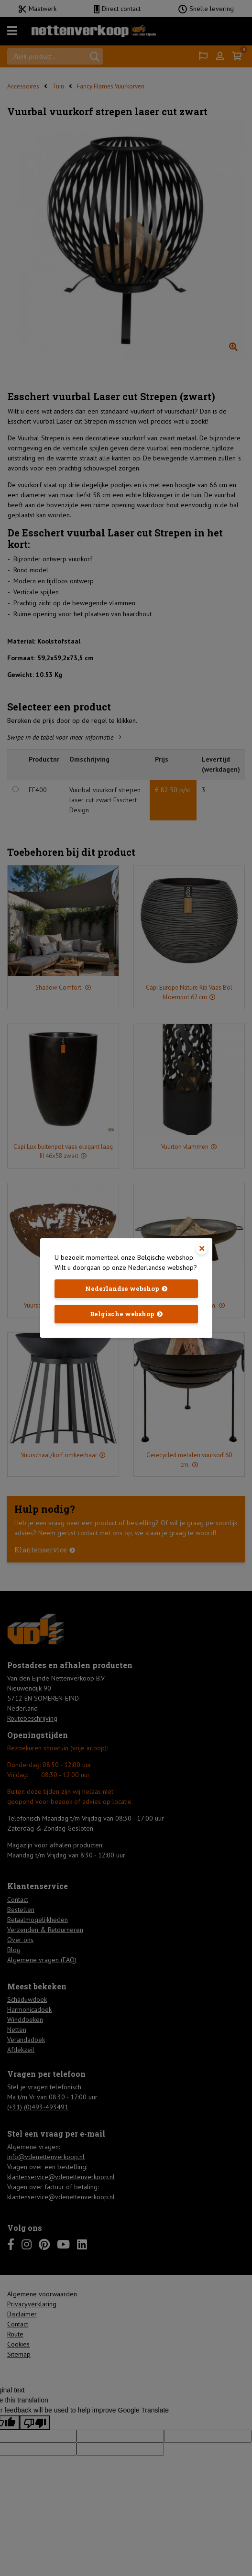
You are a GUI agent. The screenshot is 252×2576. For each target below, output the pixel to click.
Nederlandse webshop (122, 1288)
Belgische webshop (122, 1314)
